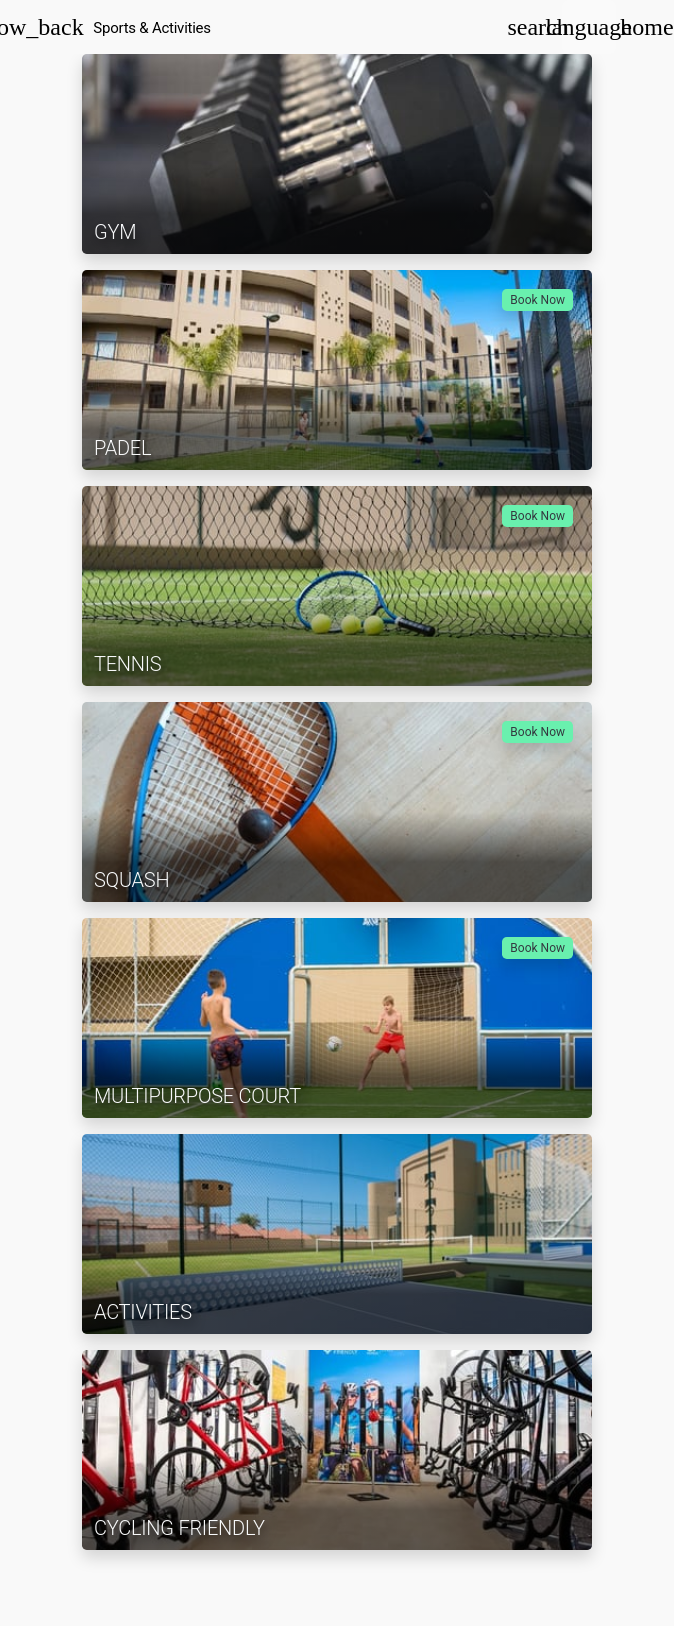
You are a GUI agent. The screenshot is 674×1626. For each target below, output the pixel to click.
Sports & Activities (152, 28)
